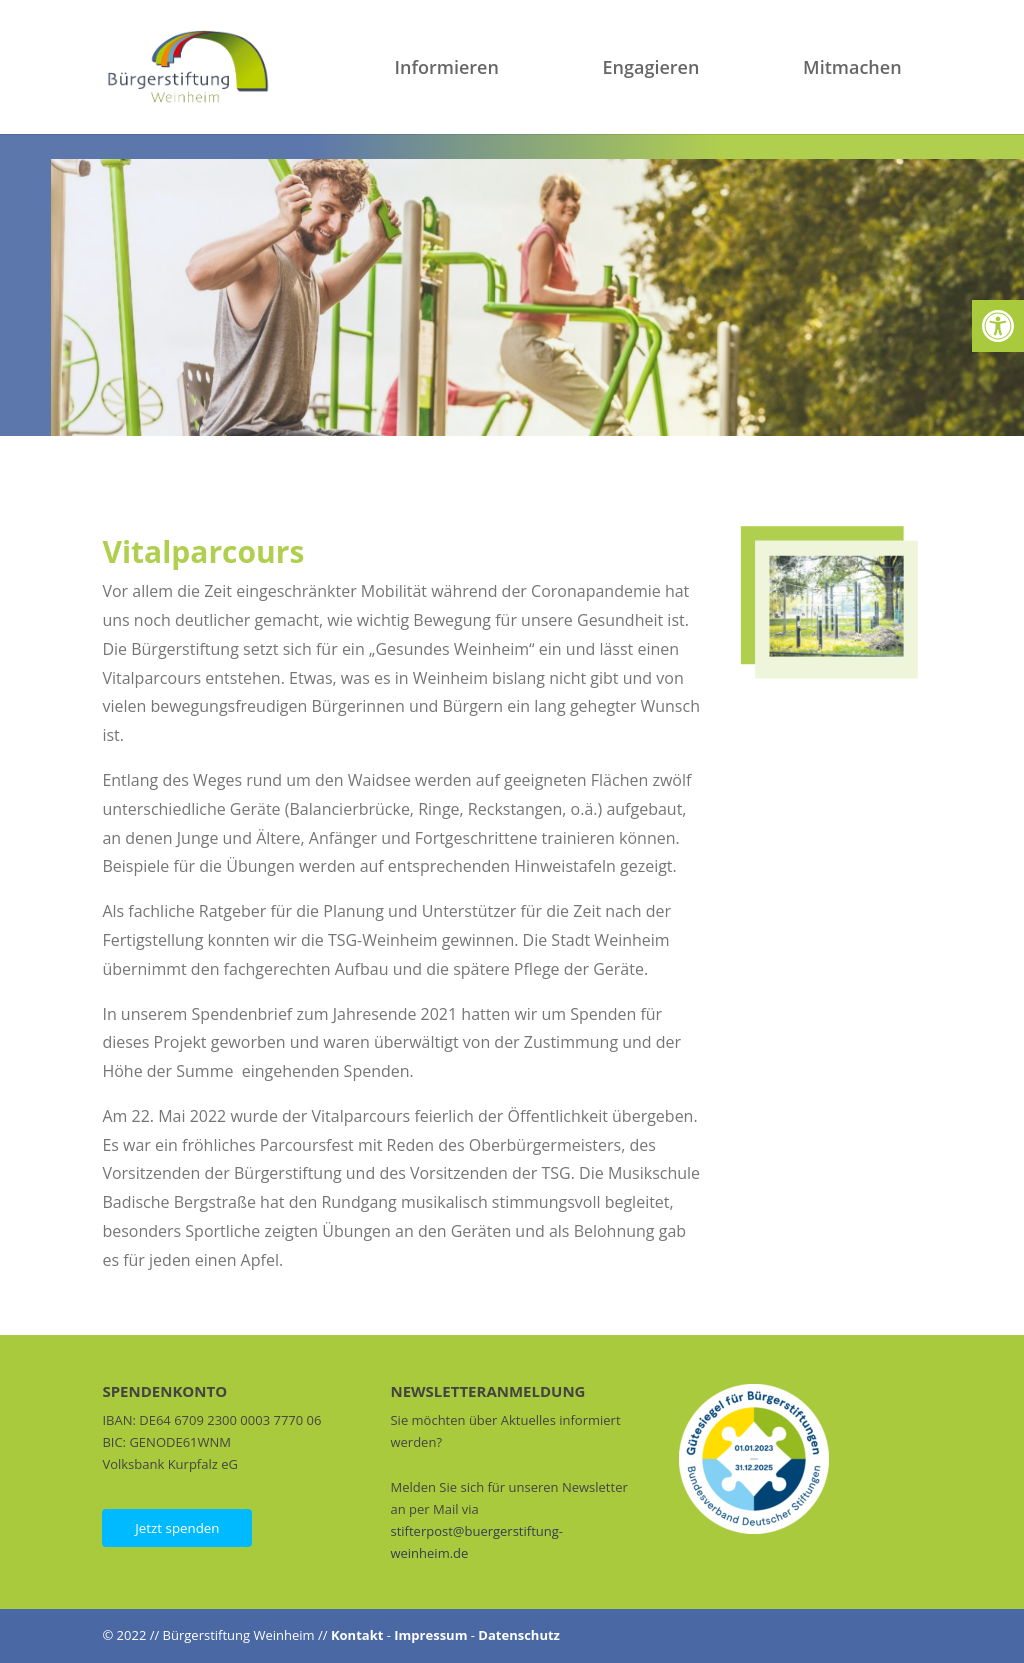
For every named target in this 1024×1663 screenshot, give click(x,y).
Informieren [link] (447, 69)
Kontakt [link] (357, 1635)
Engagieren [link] (651, 69)
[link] (998, 326)
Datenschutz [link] (519, 1635)
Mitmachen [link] (852, 69)
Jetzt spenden (177, 1528)
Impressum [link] (430, 1635)
